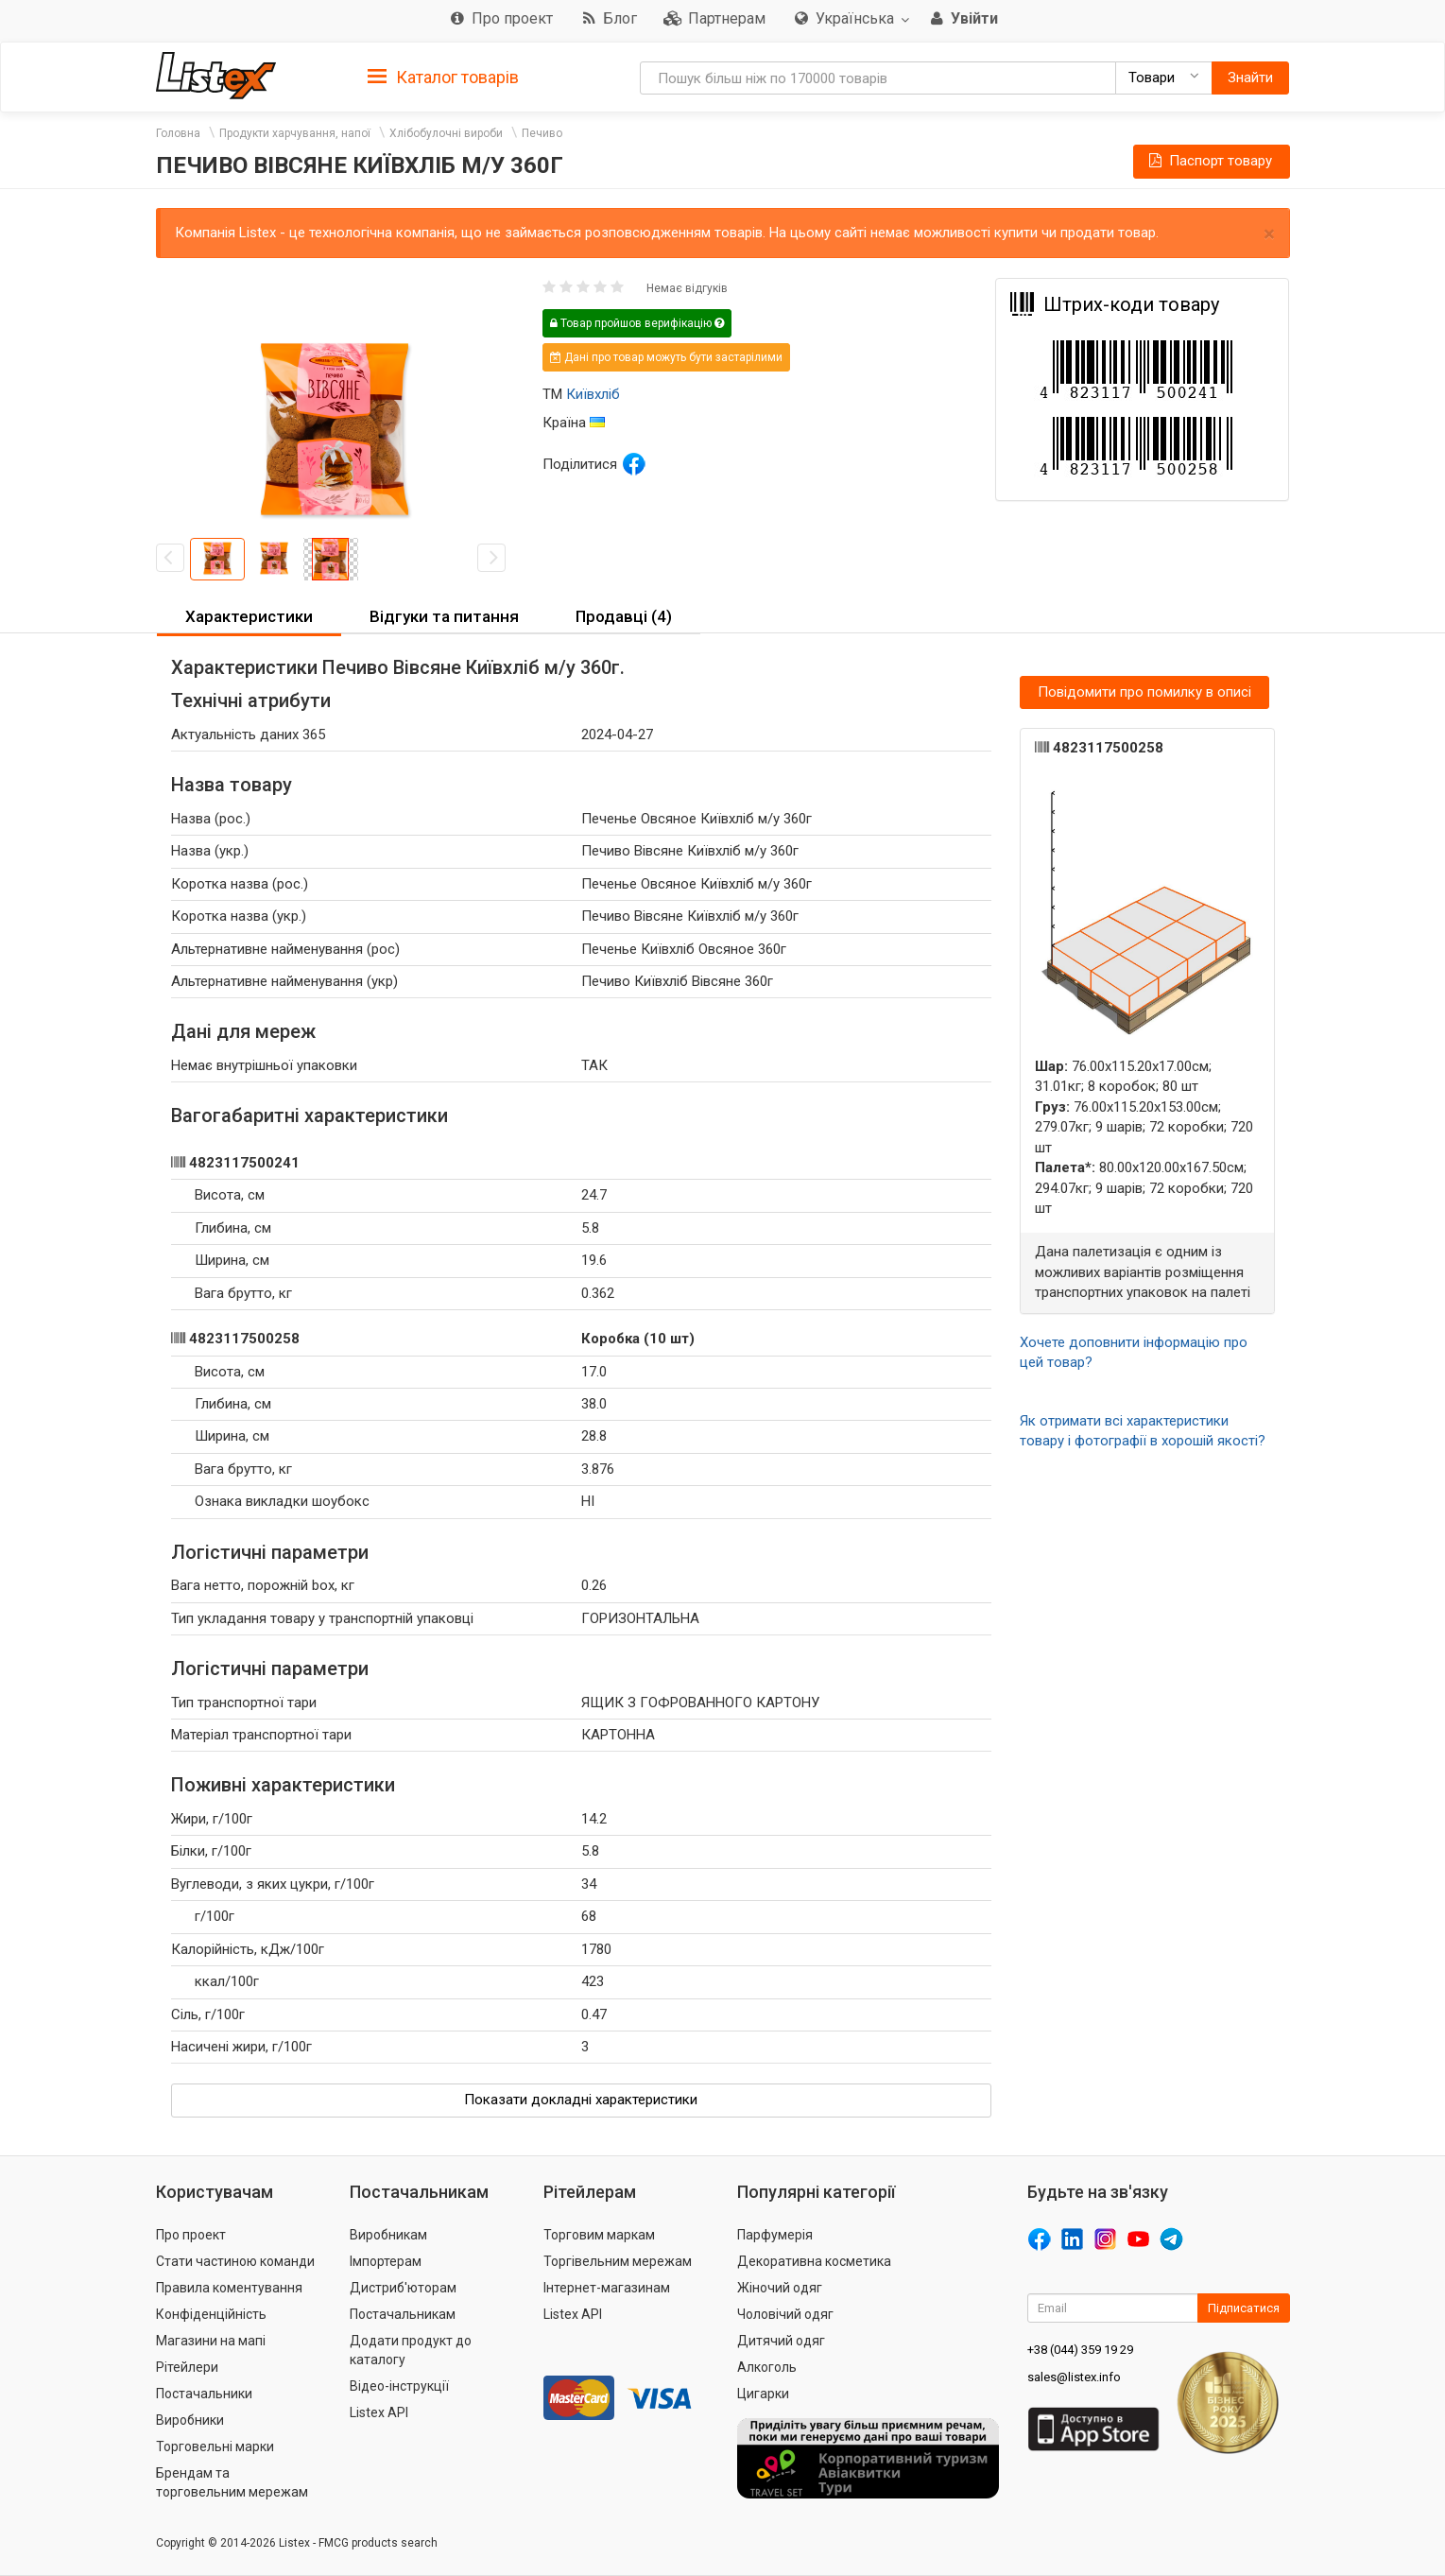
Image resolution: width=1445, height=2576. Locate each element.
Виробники (190, 2420)
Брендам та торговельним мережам (232, 2482)
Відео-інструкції (399, 2386)
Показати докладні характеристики (580, 2099)
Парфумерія (775, 2234)
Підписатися (1244, 2308)
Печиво (542, 133)
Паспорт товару (1208, 160)
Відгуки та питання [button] (444, 616)
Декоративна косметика (814, 2261)
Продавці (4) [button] (624, 616)
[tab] (443, 76)
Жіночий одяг (779, 2287)
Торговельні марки (215, 2446)
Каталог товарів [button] (443, 77)
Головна (178, 133)
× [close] (1269, 234)
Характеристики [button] (249, 616)
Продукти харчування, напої (294, 133)
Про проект (191, 2234)
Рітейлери (187, 2367)
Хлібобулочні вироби (446, 133)
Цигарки (763, 2393)
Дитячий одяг (781, 2340)
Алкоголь (767, 2367)
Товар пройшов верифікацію (637, 323)
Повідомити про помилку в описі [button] (1144, 691)
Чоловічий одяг (785, 2314)
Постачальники (204, 2393)
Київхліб (593, 394)
